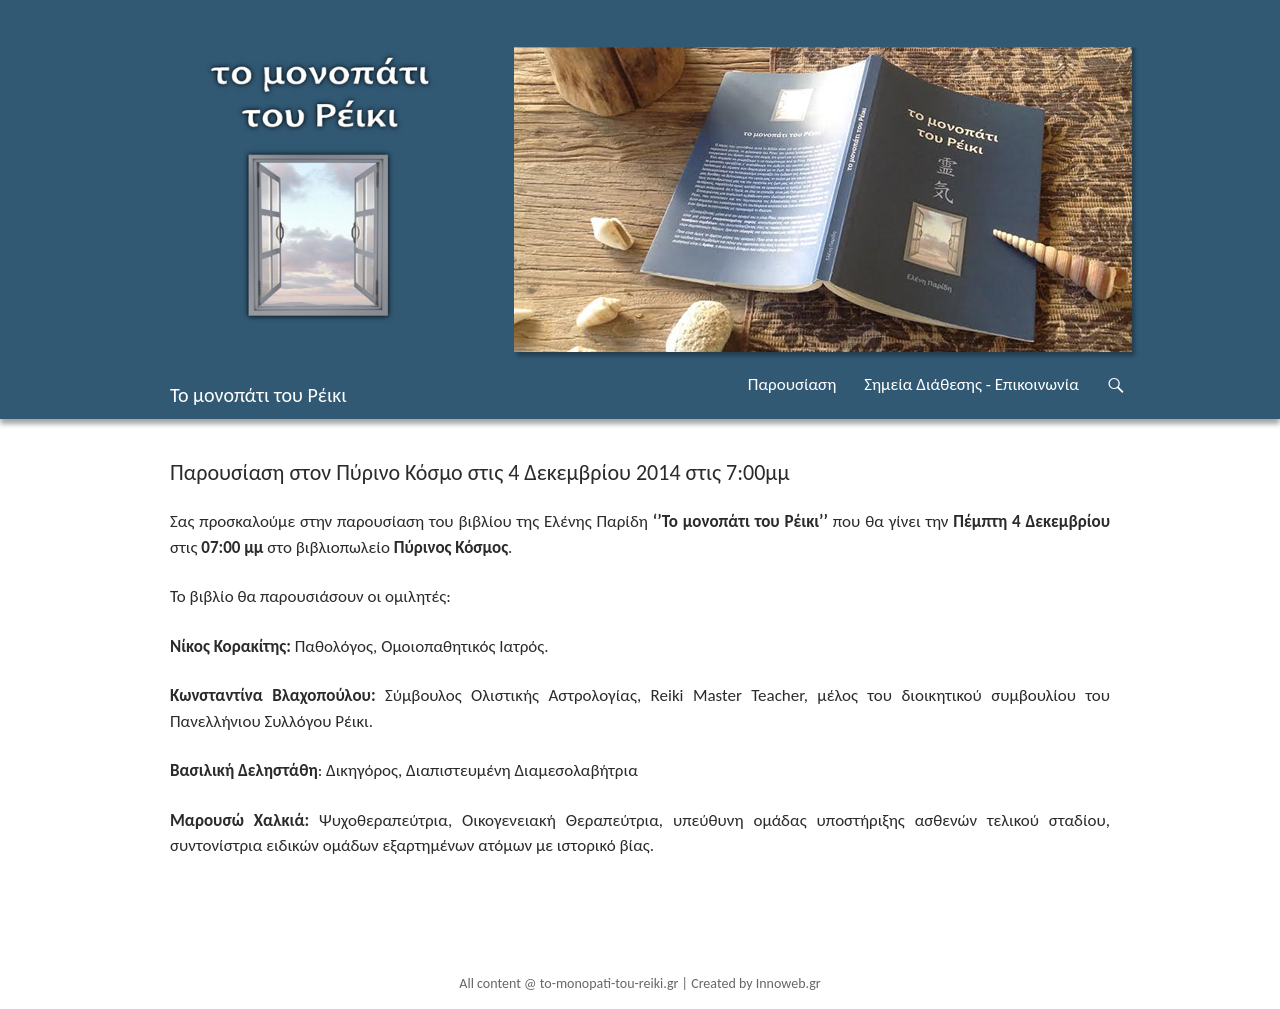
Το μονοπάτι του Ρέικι (258, 395)
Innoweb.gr (788, 983)
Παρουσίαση (792, 384)
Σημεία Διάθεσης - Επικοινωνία (971, 384)
